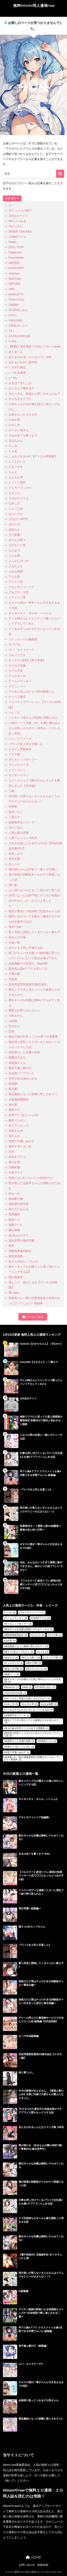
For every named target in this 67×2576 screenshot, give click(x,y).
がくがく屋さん (19, 430)
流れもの (14, 1135)
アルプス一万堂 (19, 592)
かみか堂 (14, 419)
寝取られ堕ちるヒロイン (24, 1010)
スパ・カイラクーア (21, 649)
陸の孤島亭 (16, 1277)
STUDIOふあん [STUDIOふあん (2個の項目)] (45, 1687)
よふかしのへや (19, 560)
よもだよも (16, 566)
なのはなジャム (19, 498)
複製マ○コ (15, 1224)
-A (10, 205)
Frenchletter (16, 257)
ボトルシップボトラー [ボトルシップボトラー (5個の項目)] (18, 1623)
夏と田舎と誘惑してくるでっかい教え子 (34, 932)
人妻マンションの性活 (23, 837)
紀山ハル (14, 1193)
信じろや (14, 864)
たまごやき (16, 466)
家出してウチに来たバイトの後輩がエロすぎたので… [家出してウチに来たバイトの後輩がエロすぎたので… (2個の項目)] (33, 1721)
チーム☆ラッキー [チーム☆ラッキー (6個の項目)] (16, 1618)
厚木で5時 (15, 926)
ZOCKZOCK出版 (19, 336)
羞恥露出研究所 (19, 1203)
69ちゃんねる (17, 221)
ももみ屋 (14, 555)
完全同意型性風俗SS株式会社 (28, 984)
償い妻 (13, 885)
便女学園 (14, 858)
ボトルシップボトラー (23, 759)
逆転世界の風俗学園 (21, 1240)
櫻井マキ (14, 1109)
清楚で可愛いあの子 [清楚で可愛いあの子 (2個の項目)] (17, 1752)
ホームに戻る (32, 1316)
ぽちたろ (14, 524)
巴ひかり (14, 1026)
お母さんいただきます (23, 414)
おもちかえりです (20, 398)
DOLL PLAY (16, 247)
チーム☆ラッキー (20, 681)
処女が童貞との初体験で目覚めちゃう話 (34, 911)
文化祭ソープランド (21, 1073)
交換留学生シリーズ (21, 822)
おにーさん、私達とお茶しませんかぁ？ (34, 393)
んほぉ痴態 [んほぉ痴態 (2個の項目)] (49, 1704)
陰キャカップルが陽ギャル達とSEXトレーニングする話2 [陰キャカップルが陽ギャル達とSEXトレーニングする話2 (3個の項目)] (32, 1680)
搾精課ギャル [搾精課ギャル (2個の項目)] (47, 1741)
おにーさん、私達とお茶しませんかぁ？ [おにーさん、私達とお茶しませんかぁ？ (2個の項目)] (28, 1698)
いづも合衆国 (17, 372)
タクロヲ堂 (16, 670)
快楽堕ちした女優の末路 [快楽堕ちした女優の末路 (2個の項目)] (19, 1741)
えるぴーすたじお (20, 383)
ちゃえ (13, 472)
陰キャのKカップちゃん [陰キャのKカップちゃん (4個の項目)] (19, 1651)
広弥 (11, 1031)
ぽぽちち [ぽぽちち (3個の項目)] (11, 1657)
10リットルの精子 (20, 210)
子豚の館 (14, 973)
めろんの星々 (17, 539)
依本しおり (16, 853)
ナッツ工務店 (17, 696)
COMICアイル (18, 236)
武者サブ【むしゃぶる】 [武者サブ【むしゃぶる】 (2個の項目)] (19, 1746)
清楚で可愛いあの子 (21, 1141)
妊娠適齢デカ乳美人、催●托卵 (28, 963)
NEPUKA (14, 283)
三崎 (11, 790)
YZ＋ (12, 330)
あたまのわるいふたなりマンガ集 (30, 357)
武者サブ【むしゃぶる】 (24, 1115)
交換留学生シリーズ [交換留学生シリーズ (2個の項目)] (17, 1715)
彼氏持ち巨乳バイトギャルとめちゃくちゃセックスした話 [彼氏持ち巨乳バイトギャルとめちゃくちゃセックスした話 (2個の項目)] (32, 1734)
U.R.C (12, 315)
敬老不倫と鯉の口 (20, 1068)
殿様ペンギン (17, 1120)
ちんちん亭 (16, 477)
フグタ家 (14, 754)
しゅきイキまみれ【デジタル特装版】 (33, 456)
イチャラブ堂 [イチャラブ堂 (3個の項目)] (53, 1657)
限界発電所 (16, 1256)
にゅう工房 (16, 508)
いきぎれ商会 (17, 367)
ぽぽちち (14, 529)
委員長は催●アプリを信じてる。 (29, 968)
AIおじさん (16, 226)
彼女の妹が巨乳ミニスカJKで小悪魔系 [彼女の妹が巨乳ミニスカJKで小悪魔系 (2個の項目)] (27, 1728)
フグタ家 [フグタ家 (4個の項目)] (55, 1635)
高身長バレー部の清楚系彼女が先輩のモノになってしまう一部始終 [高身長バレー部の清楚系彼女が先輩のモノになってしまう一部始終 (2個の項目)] (32, 1758)
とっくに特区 (17, 482)
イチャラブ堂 (17, 597)
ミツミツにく (17, 770)
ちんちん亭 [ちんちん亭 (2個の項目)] (30, 1704)
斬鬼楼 (13, 1083)
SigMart (13, 304)
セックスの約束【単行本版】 (27, 660)
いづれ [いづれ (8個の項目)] (10, 1612)
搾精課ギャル (17, 1062)
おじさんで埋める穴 (21, 388)
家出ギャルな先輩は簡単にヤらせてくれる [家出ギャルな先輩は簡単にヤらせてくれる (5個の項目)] (29, 1629)
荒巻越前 (14, 1214)
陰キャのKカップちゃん (24, 1261)
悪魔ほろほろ (17, 1057)
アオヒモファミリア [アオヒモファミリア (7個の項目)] (32, 1612)
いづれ (13, 377)
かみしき (14, 424)
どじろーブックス (20, 487)
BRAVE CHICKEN (20, 231)
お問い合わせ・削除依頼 (33, 2564)
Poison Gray (16, 299)
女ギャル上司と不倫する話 (26, 947)
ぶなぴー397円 (18, 519)
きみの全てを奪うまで (23, 435)
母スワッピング (19, 1125)
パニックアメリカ (20, 738)
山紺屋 (13, 1021)
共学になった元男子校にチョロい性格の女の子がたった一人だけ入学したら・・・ (34, 900)
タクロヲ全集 (17, 665)
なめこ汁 (14, 503)
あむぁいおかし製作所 (23, 362)
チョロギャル (17, 675)
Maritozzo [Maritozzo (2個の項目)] (12, 1687)
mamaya (14, 273)
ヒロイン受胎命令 (20, 749)
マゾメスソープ (19, 764)
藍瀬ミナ (14, 1219)
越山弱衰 (14, 1230)
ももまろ (14, 550)
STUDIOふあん (18, 310)
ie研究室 (14, 262)
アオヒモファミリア (21, 587)
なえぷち (14, 492)
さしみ (13, 445)
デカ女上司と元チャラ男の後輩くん (31, 691)
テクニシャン (17, 686)
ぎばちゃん (16, 440)
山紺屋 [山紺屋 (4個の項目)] (10, 1640)
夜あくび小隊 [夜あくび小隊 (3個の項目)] (14, 1668)
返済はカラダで (19, 1235)
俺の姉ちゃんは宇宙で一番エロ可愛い (33, 869)
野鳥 (11, 1245)
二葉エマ (14, 817)
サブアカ (14, 644)
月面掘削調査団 (19, 1099)
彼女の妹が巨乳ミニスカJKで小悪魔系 (33, 1036)
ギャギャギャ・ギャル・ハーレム (30, 613)
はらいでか (16, 513)
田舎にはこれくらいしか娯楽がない (31, 1177)
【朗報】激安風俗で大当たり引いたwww (35, 346)
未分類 (13, 1104)
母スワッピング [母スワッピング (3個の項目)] (37, 1668)
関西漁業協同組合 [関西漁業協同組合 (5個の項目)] (16, 1635)
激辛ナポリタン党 (20, 1146)
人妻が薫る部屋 (19, 832)
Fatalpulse (15, 252)
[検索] (60, 174)
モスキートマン (19, 775)
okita (12, 288)
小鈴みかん (16, 1015)
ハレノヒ (14, 712)
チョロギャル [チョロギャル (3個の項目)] (14, 1663)
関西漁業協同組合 (20, 1250)
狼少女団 (14, 1162)
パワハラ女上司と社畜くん (26, 743)
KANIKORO (16, 268)
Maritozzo (15, 278)
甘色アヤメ (16, 1172)
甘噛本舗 (14, 1167)
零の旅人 (14, 1292)
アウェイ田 (16, 581)
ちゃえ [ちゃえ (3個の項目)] (43, 1651)
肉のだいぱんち (19, 1209)
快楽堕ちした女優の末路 (24, 1052)
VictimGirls (15, 320)
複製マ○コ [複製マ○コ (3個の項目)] (12, 1674)
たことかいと (17, 461)
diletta (12, 241)
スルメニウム (17, 655)
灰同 (11, 1151)
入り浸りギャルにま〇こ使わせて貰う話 (34, 890)
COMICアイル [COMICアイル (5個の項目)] (41, 1618)
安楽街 (13, 979)
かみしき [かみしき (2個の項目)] (11, 1704)
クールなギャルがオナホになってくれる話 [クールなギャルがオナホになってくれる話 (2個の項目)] (29, 1709)
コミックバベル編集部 (23, 639)
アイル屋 (14, 576)
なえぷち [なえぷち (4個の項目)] (38, 1635)
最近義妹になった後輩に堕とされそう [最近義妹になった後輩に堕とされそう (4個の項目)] (26, 1646)
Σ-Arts (12, 341)
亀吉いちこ (16, 811)
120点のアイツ (18, 215)
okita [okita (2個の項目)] (27, 1687)
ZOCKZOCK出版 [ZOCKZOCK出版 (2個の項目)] (15, 1693)
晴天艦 (13, 1088)
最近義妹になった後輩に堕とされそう (33, 1094)
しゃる (13, 451)
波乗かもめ (16, 1130)
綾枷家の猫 (16, 1198)
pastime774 (16, 294)
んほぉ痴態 (16, 571)
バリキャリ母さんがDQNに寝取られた (33, 717)
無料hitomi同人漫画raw (34, 5)
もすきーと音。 (19, 545)
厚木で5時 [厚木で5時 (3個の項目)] (34, 1663)
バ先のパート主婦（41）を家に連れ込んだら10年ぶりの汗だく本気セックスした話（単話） (34, 728)
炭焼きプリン (17, 1156)
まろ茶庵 (14, 534)
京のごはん (16, 827)
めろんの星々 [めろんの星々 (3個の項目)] (31, 1657)
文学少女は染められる (23, 1078)
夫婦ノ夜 (14, 942)
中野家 (13, 806)
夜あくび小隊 (17, 937)
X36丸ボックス (18, 325)
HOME (33, 2557)
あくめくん (16, 351)
